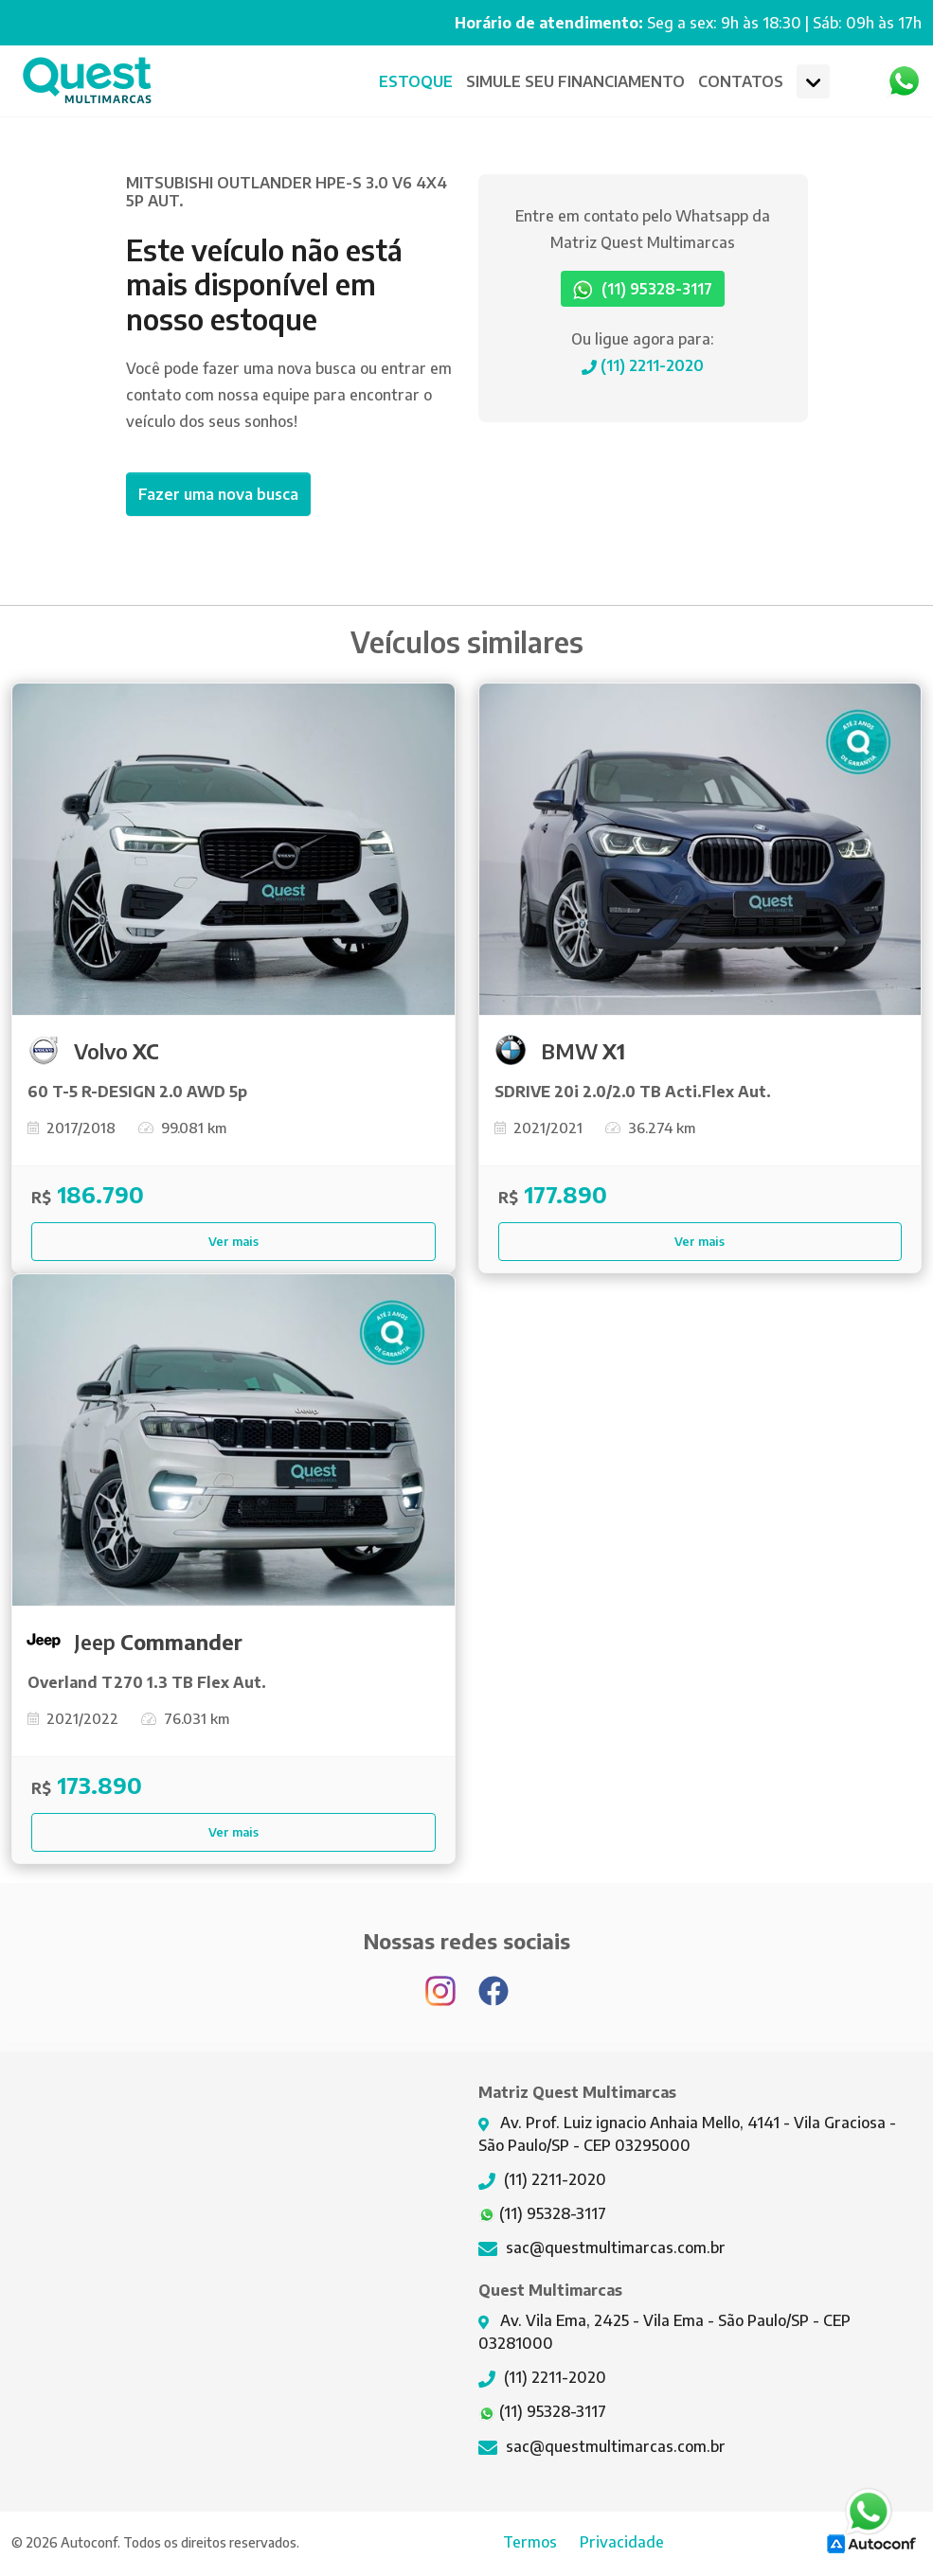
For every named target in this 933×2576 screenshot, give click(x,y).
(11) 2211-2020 (643, 365)
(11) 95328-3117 (642, 289)
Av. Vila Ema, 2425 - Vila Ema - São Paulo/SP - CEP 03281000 (664, 2332)
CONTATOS (740, 81)
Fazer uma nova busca (218, 494)
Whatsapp (904, 81)
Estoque (416, 81)
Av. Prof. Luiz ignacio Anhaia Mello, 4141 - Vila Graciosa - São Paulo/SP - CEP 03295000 (687, 2134)
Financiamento (575, 81)
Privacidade (622, 2541)
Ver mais (233, 1241)
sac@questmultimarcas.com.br (602, 2247)
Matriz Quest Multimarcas (87, 81)
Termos (530, 2541)
